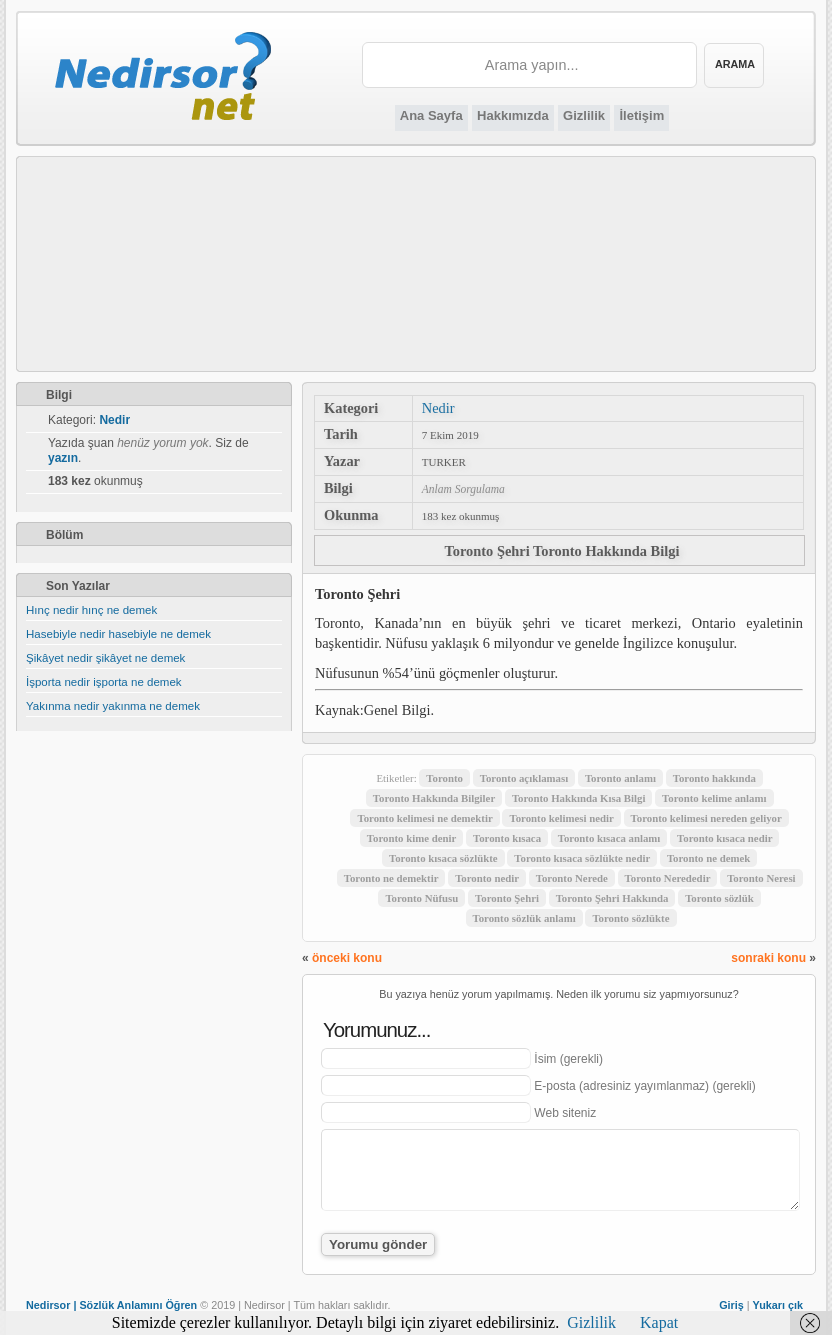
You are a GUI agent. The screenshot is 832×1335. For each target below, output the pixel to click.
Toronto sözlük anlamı (524, 918)
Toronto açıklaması (524, 778)
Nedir (438, 408)
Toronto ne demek (708, 858)
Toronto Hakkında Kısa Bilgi (579, 798)
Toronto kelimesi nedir (561, 818)
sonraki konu (768, 958)
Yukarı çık (778, 1305)
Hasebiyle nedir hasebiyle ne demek (118, 634)
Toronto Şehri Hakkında (612, 898)
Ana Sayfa (431, 115)
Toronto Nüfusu (421, 898)
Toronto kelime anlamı (714, 798)
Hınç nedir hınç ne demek (91, 610)
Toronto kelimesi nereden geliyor (706, 818)
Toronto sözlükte (630, 918)
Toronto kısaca (507, 838)
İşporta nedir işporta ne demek (104, 682)
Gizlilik (584, 115)
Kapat (659, 1322)
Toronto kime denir (411, 838)
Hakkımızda (513, 115)
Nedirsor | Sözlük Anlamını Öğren (111, 1305)
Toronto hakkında (714, 778)
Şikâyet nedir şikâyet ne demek (105, 658)
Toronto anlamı (620, 778)
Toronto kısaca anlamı (609, 838)
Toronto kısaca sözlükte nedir (582, 858)
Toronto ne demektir (391, 878)
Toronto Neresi (761, 878)
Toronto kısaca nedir (724, 838)
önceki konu (347, 958)
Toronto (444, 778)
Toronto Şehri (507, 898)
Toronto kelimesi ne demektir (424, 818)
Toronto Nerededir (668, 878)
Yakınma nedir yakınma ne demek (113, 706)
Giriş (731, 1305)
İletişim (641, 115)
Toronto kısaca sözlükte (443, 858)
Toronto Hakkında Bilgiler (434, 798)
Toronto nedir (487, 878)
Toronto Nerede (572, 878)
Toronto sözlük (719, 898)
